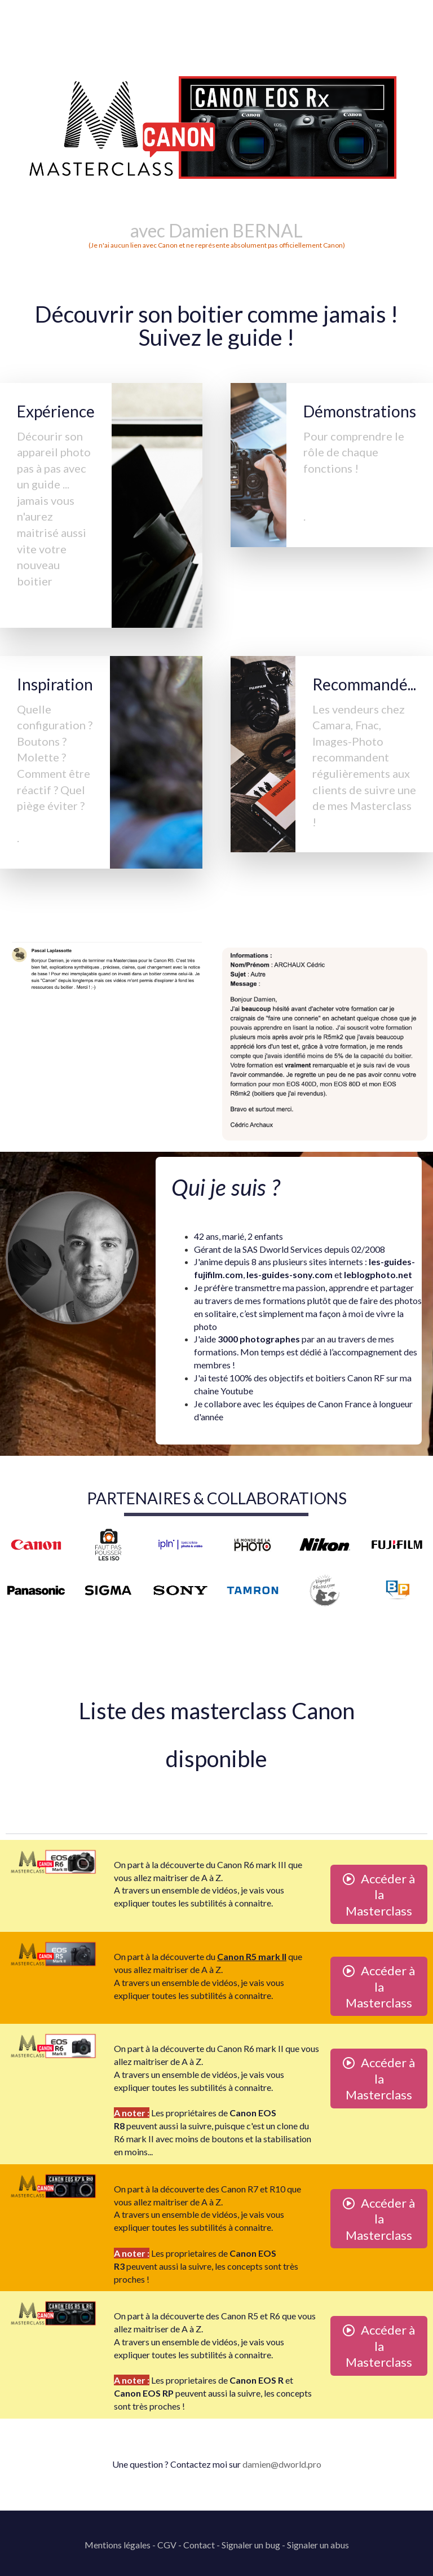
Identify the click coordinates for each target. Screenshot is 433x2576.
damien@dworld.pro (281, 2464)
